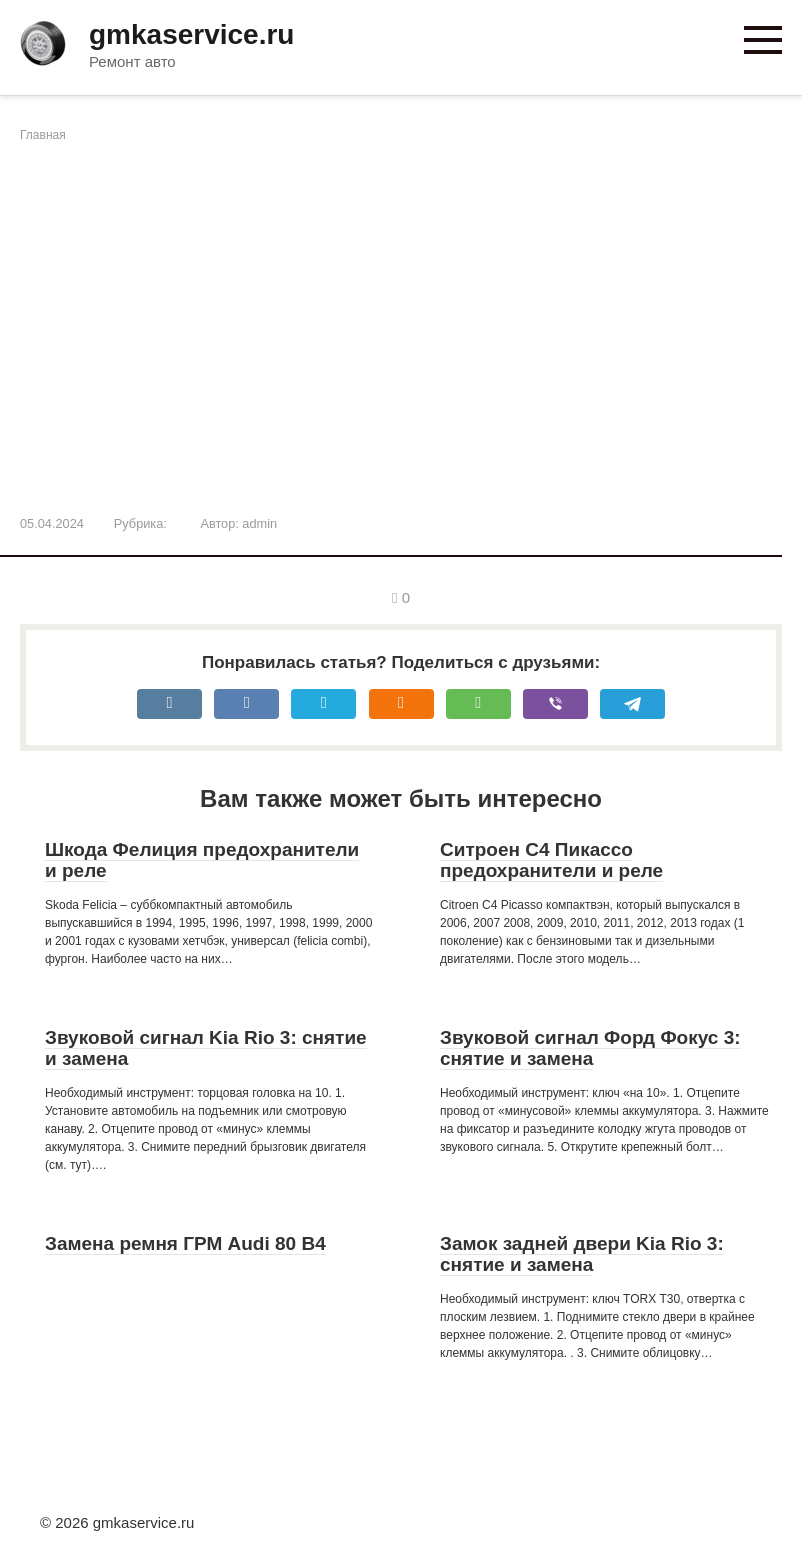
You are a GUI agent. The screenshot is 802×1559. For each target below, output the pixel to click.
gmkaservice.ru (191, 34)
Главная (43, 135)
